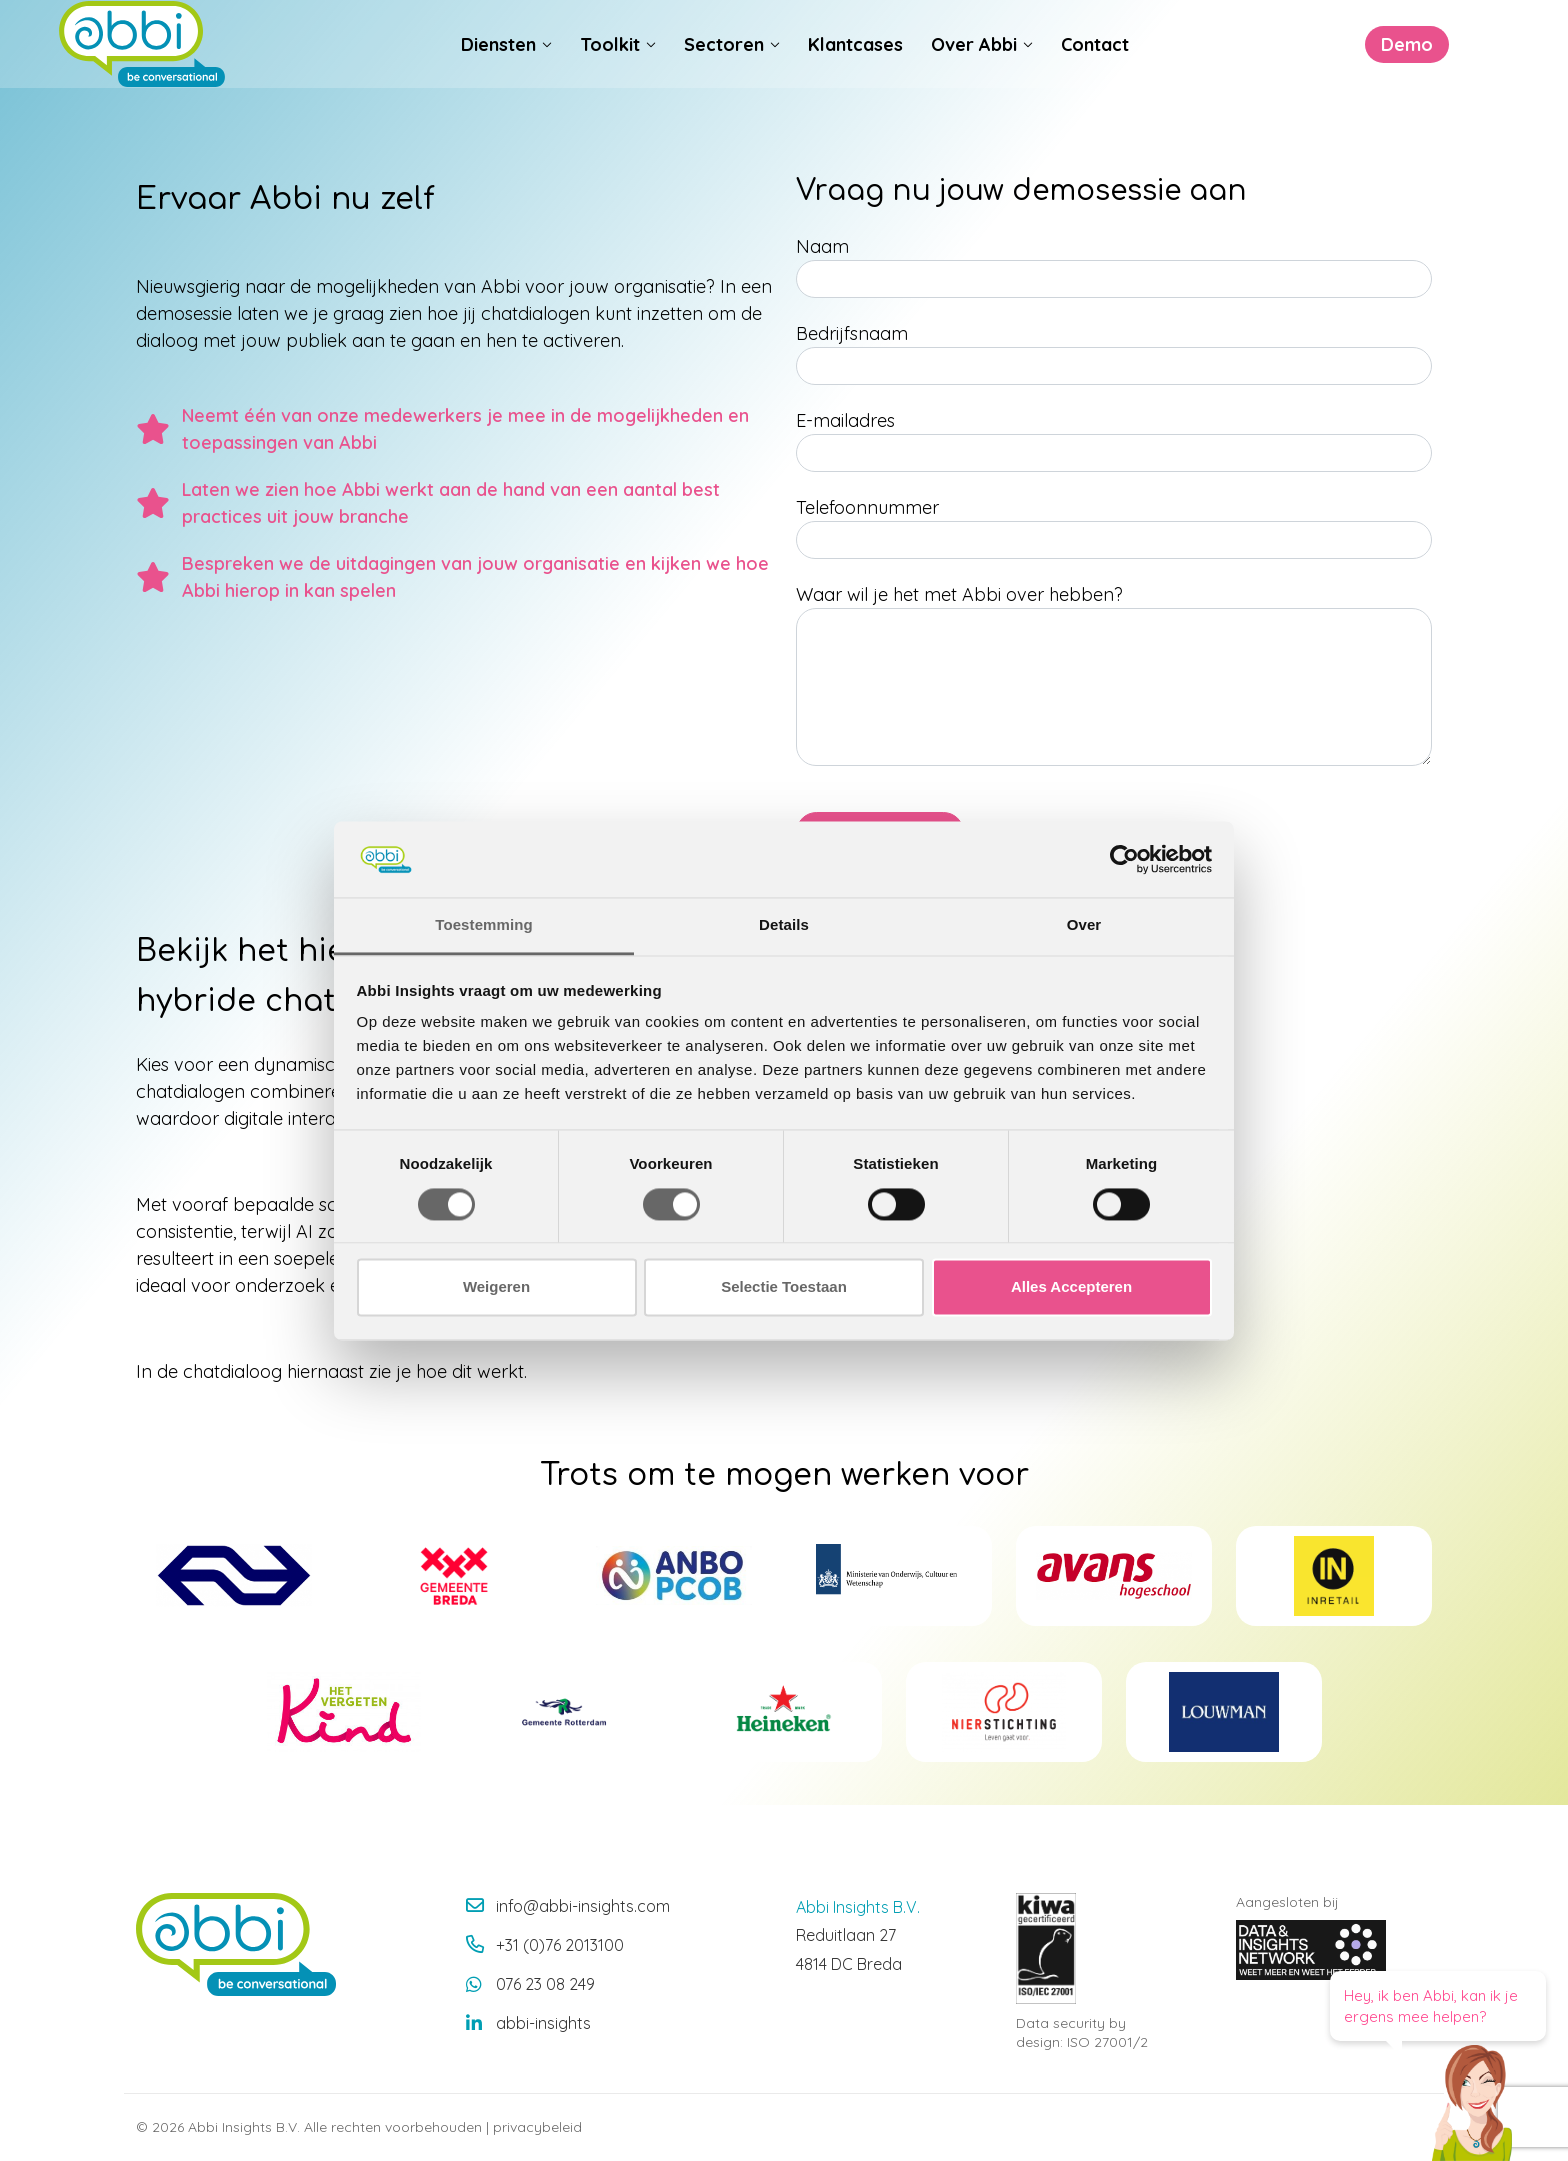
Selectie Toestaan (784, 1287)
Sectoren (724, 71)
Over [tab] (1084, 925)
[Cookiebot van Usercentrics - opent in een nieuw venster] (1124, 859)
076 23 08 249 (545, 1984)
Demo (1326, 71)
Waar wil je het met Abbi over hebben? (959, 594)
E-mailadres (845, 420)
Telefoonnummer (867, 507)
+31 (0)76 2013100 (560, 1945)
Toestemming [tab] (484, 925)
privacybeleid (537, 2127)
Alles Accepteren (1071, 1287)
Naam (822, 246)
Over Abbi (974, 71)
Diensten (498, 71)
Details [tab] (784, 925)
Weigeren (496, 1287)
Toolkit (610, 71)
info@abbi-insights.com (583, 1906)
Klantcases (855, 71)
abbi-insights (543, 2023)
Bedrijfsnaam (852, 333)
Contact (1095, 71)
